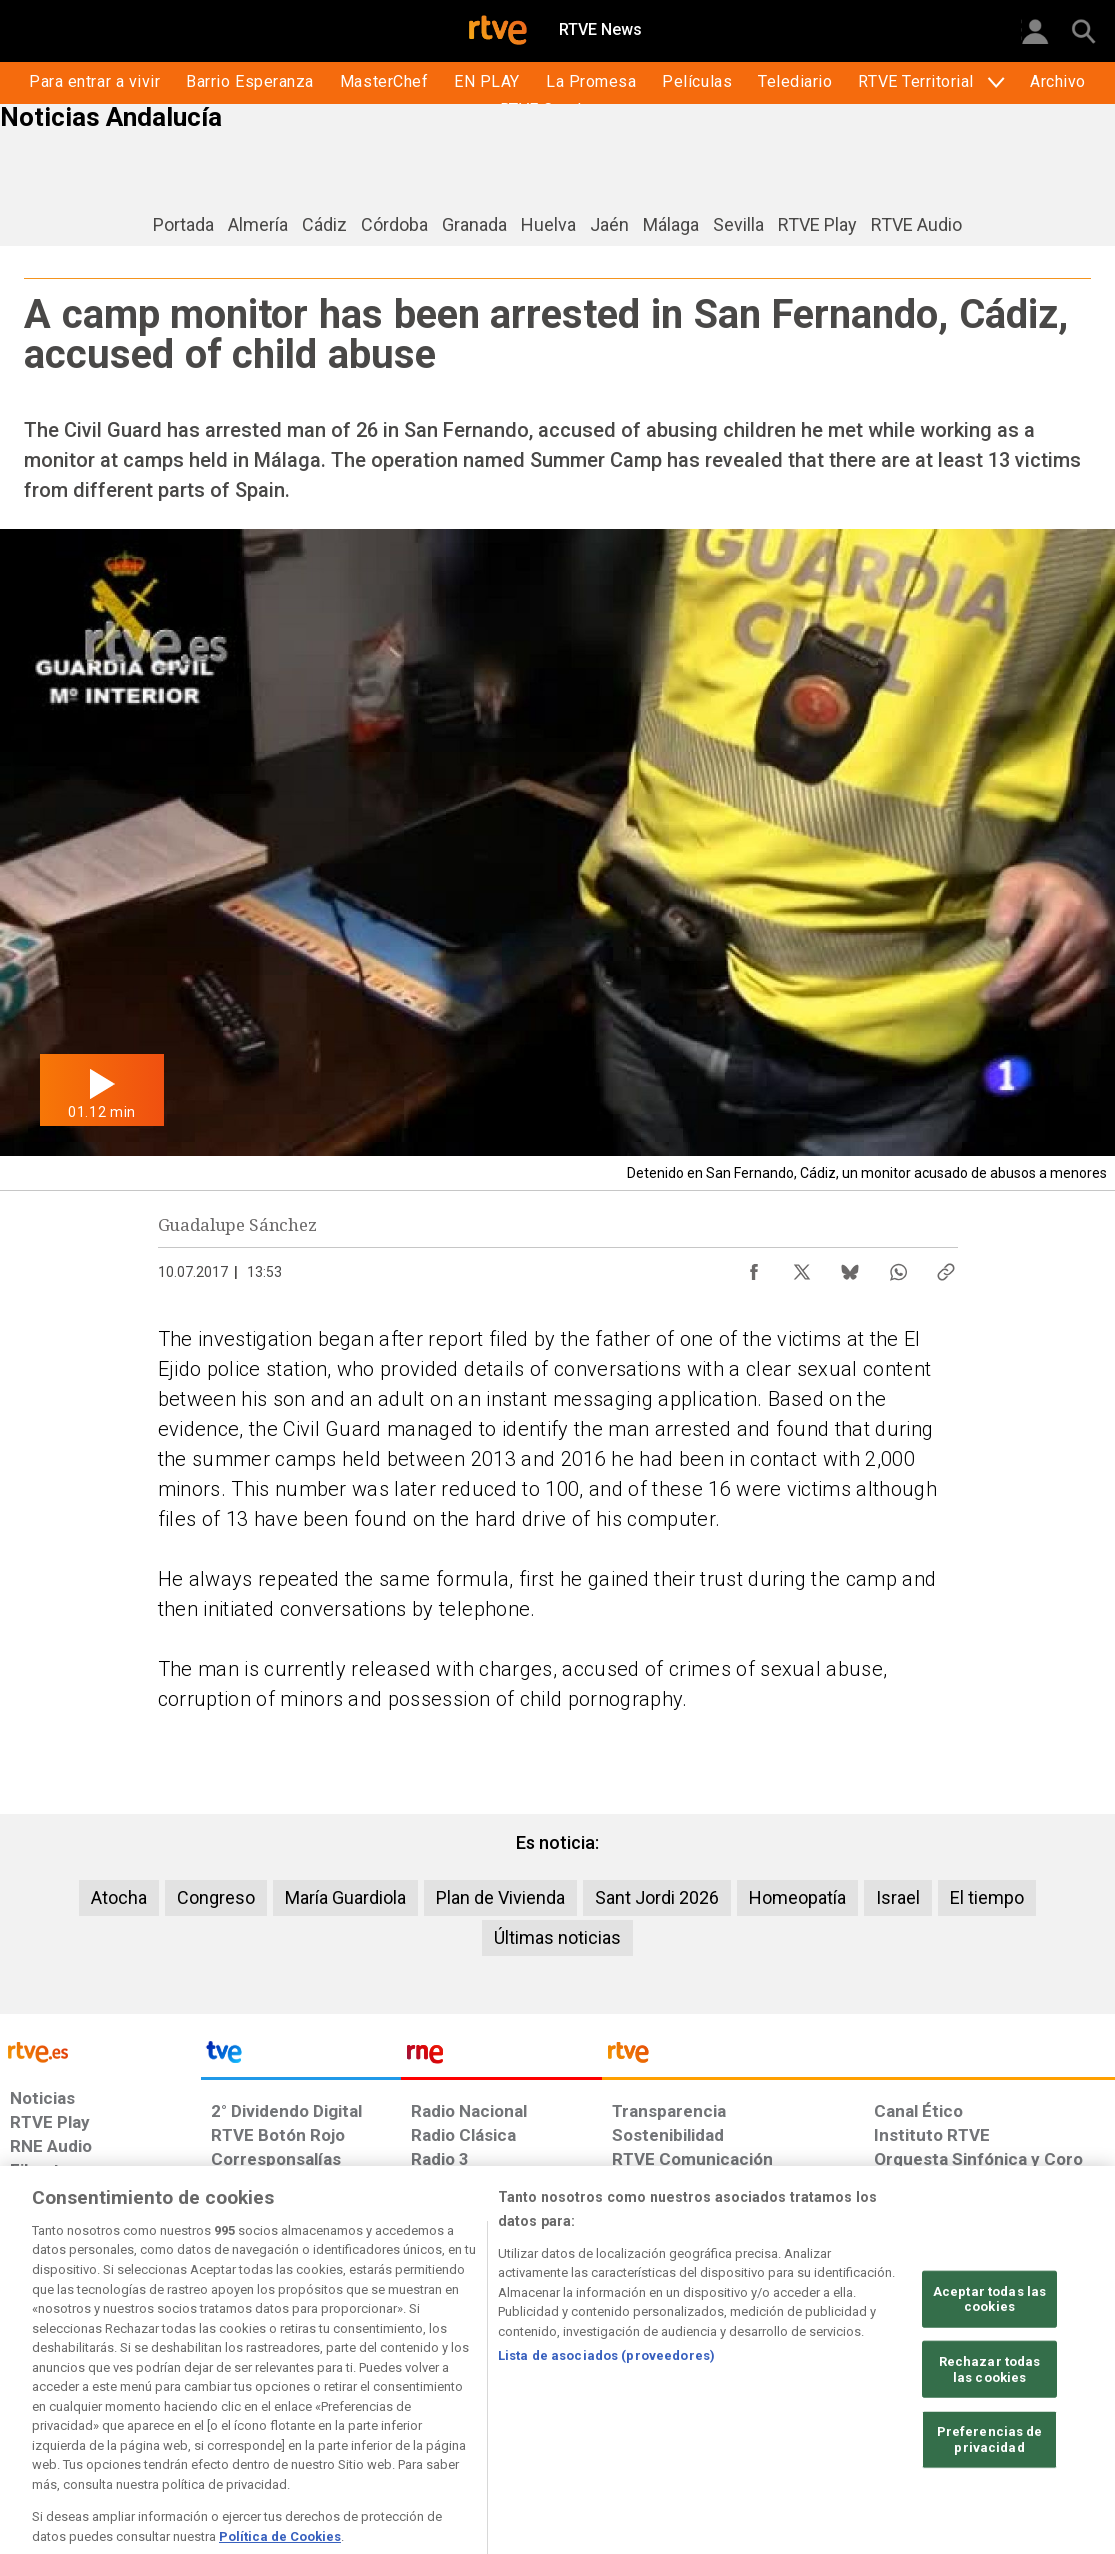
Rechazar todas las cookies (990, 2427)
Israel (898, 1897)
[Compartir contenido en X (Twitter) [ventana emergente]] (802, 1267)
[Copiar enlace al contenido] (946, 1267)
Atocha (119, 1897)
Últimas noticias (557, 1937)
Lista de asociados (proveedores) (606, 2413)
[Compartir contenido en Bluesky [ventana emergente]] (850, 1267)
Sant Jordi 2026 (657, 1897)
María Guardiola (345, 1897)
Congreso (216, 1897)
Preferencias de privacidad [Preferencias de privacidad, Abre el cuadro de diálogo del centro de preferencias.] (990, 2497)
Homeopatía (797, 1897)
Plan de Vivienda (500, 1897)
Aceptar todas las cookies (989, 2356)
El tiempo (987, 1897)
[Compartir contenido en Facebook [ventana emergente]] (754, 1267)
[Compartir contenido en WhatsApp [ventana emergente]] (898, 1267)
